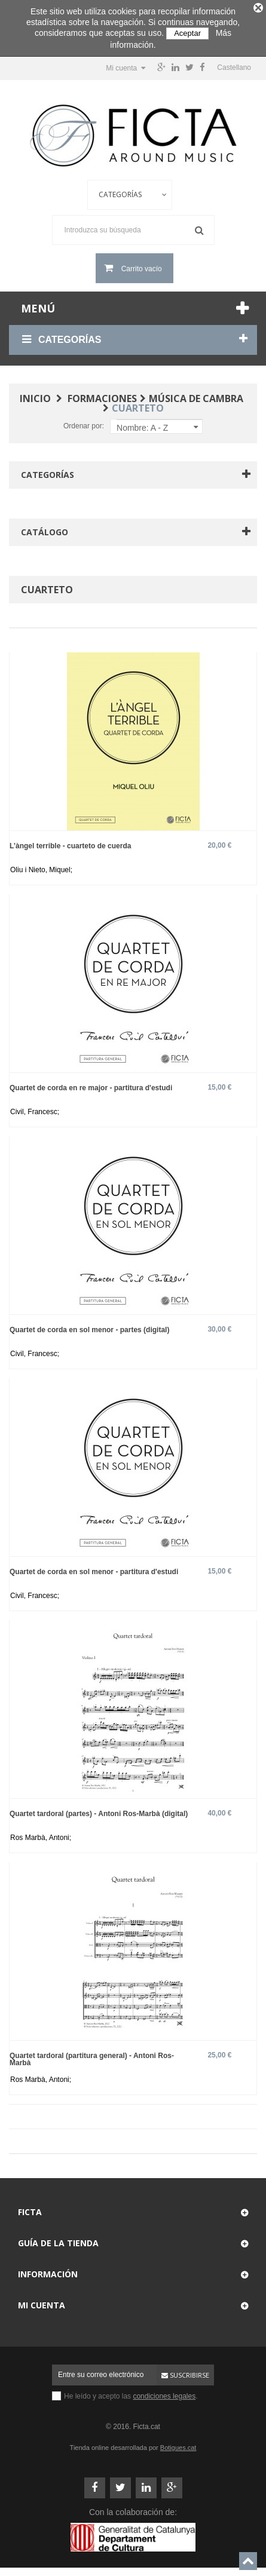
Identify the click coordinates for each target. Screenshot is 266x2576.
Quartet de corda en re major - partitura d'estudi (91, 1085)
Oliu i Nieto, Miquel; (41, 867)
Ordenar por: (83, 423)
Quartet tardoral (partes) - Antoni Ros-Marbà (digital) (99, 1811)
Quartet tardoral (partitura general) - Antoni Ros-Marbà (92, 2056)
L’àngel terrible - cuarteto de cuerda (70, 843)
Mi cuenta (41, 2302)
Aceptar (187, 33)
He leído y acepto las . (131, 2394)
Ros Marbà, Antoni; (40, 1835)
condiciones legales (164, 2394)
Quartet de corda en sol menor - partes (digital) (89, 1327)
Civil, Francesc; (34, 1109)
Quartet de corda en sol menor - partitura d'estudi (94, 1569)
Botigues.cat (178, 2445)
